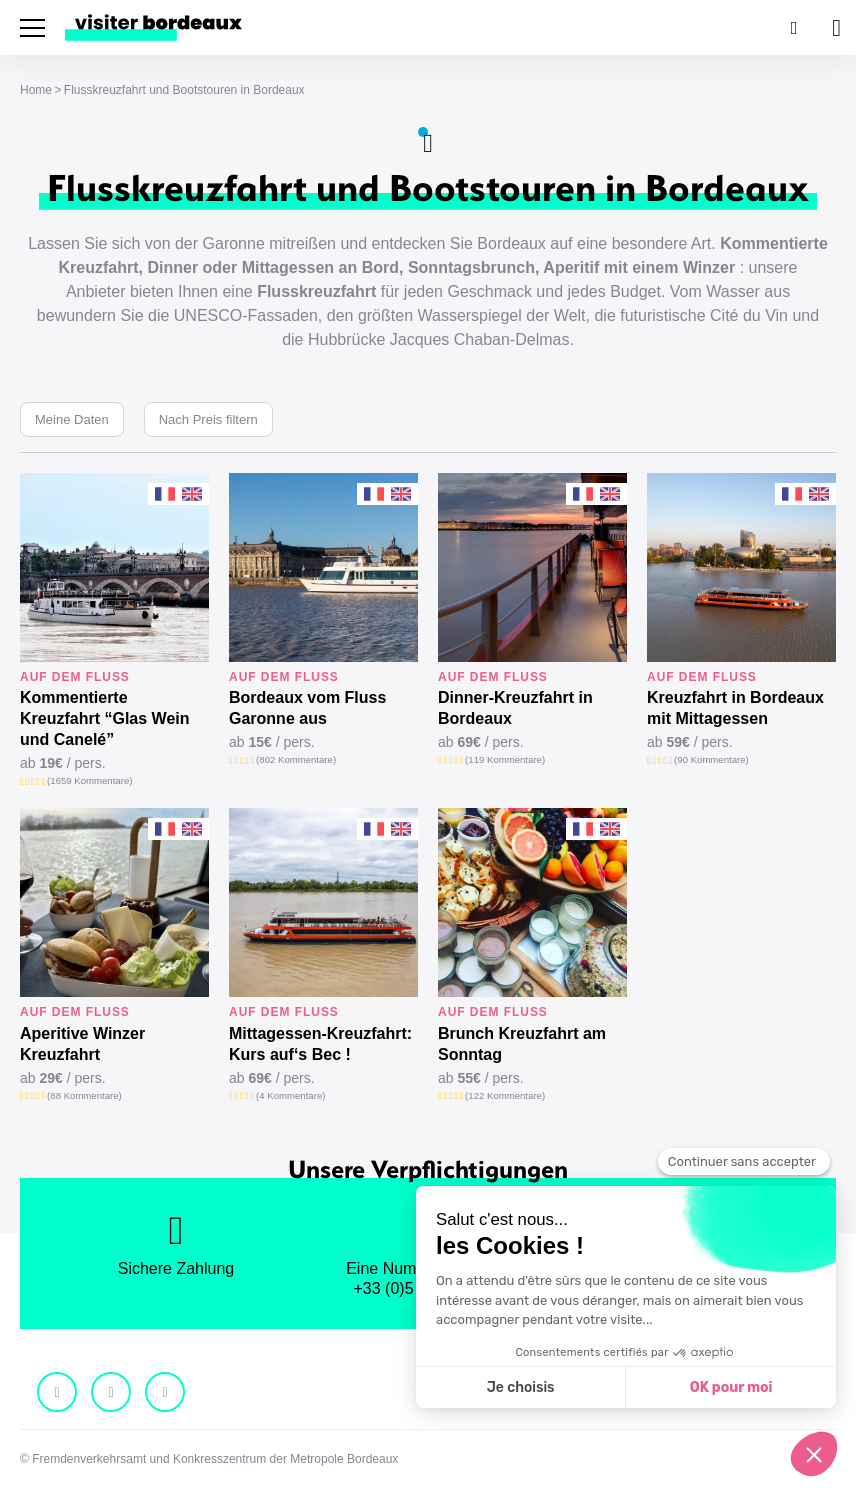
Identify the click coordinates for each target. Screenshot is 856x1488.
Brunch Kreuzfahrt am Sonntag (522, 1044)
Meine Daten (72, 419)
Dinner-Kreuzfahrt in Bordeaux (515, 708)
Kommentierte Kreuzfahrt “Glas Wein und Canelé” (105, 718)
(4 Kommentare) (290, 1095)
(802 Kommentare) (296, 759)
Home (36, 90)
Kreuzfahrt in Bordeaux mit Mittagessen (735, 708)
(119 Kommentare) (505, 759)
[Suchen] (792, 27)
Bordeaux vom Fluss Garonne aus (307, 708)
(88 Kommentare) (84, 1095)
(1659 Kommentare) (89, 780)
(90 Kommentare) (711, 759)
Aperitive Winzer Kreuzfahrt (82, 1044)
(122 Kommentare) (505, 1095)
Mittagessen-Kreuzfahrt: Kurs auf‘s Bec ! (320, 1044)
